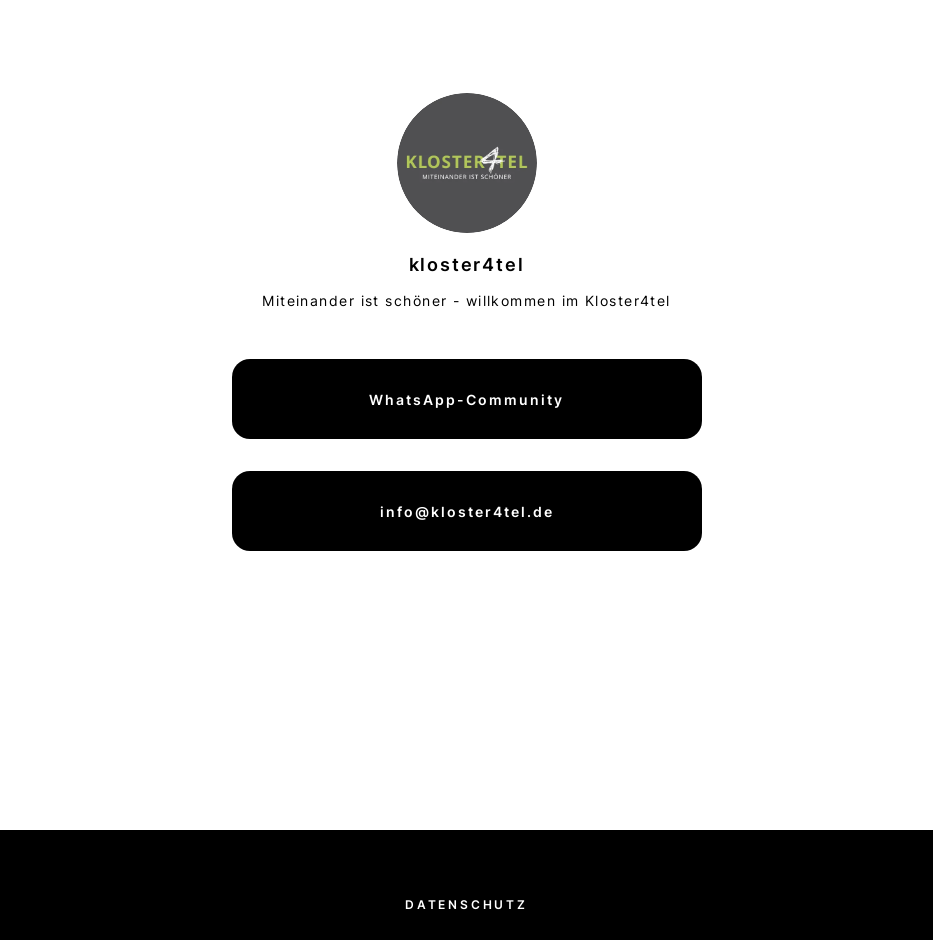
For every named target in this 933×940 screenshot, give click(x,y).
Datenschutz (466, 904)
